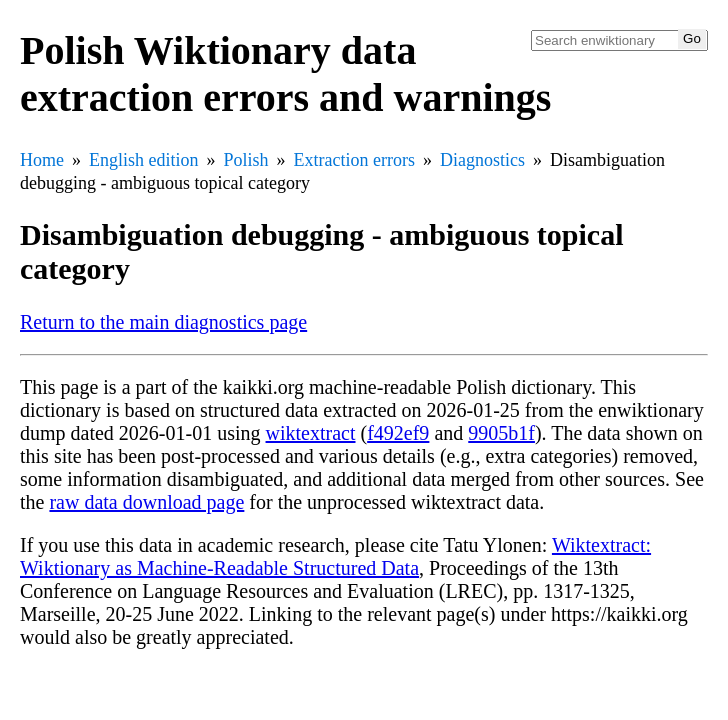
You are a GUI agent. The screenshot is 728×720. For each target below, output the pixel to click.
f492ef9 (398, 433)
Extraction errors (354, 160)
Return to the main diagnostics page (163, 322)
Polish (246, 160)
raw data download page (146, 502)
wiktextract (311, 433)
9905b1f (501, 433)
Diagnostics (482, 160)
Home (42, 160)
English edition (144, 160)
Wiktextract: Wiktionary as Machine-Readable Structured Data (335, 556)
